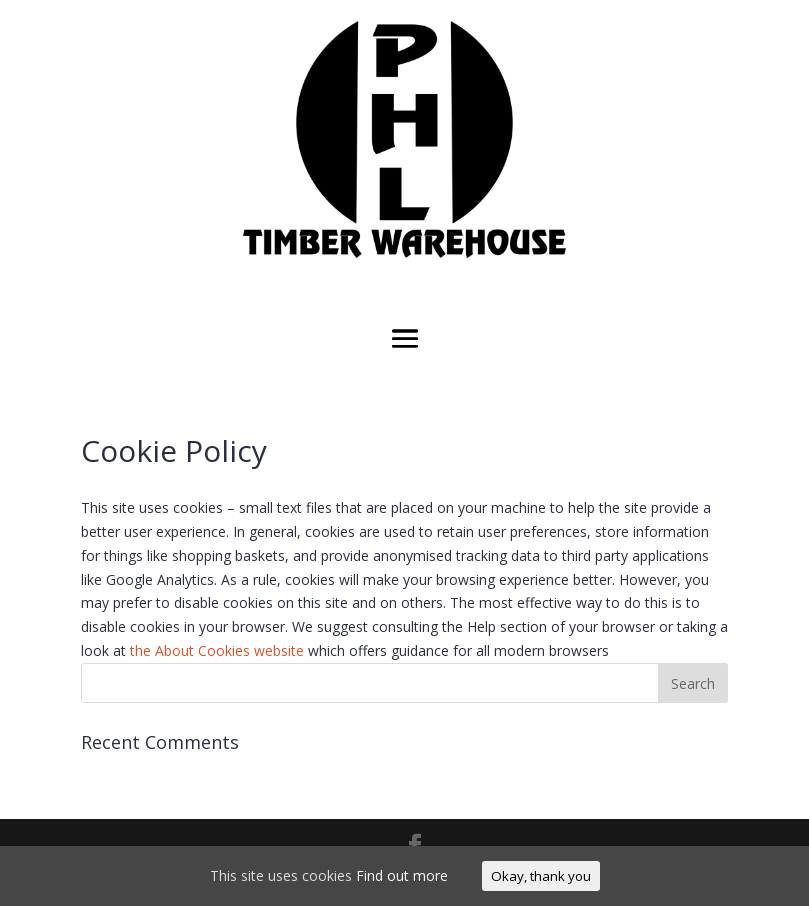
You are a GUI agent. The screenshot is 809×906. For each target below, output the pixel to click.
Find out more (402, 875)
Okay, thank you (541, 876)
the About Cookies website (217, 650)
